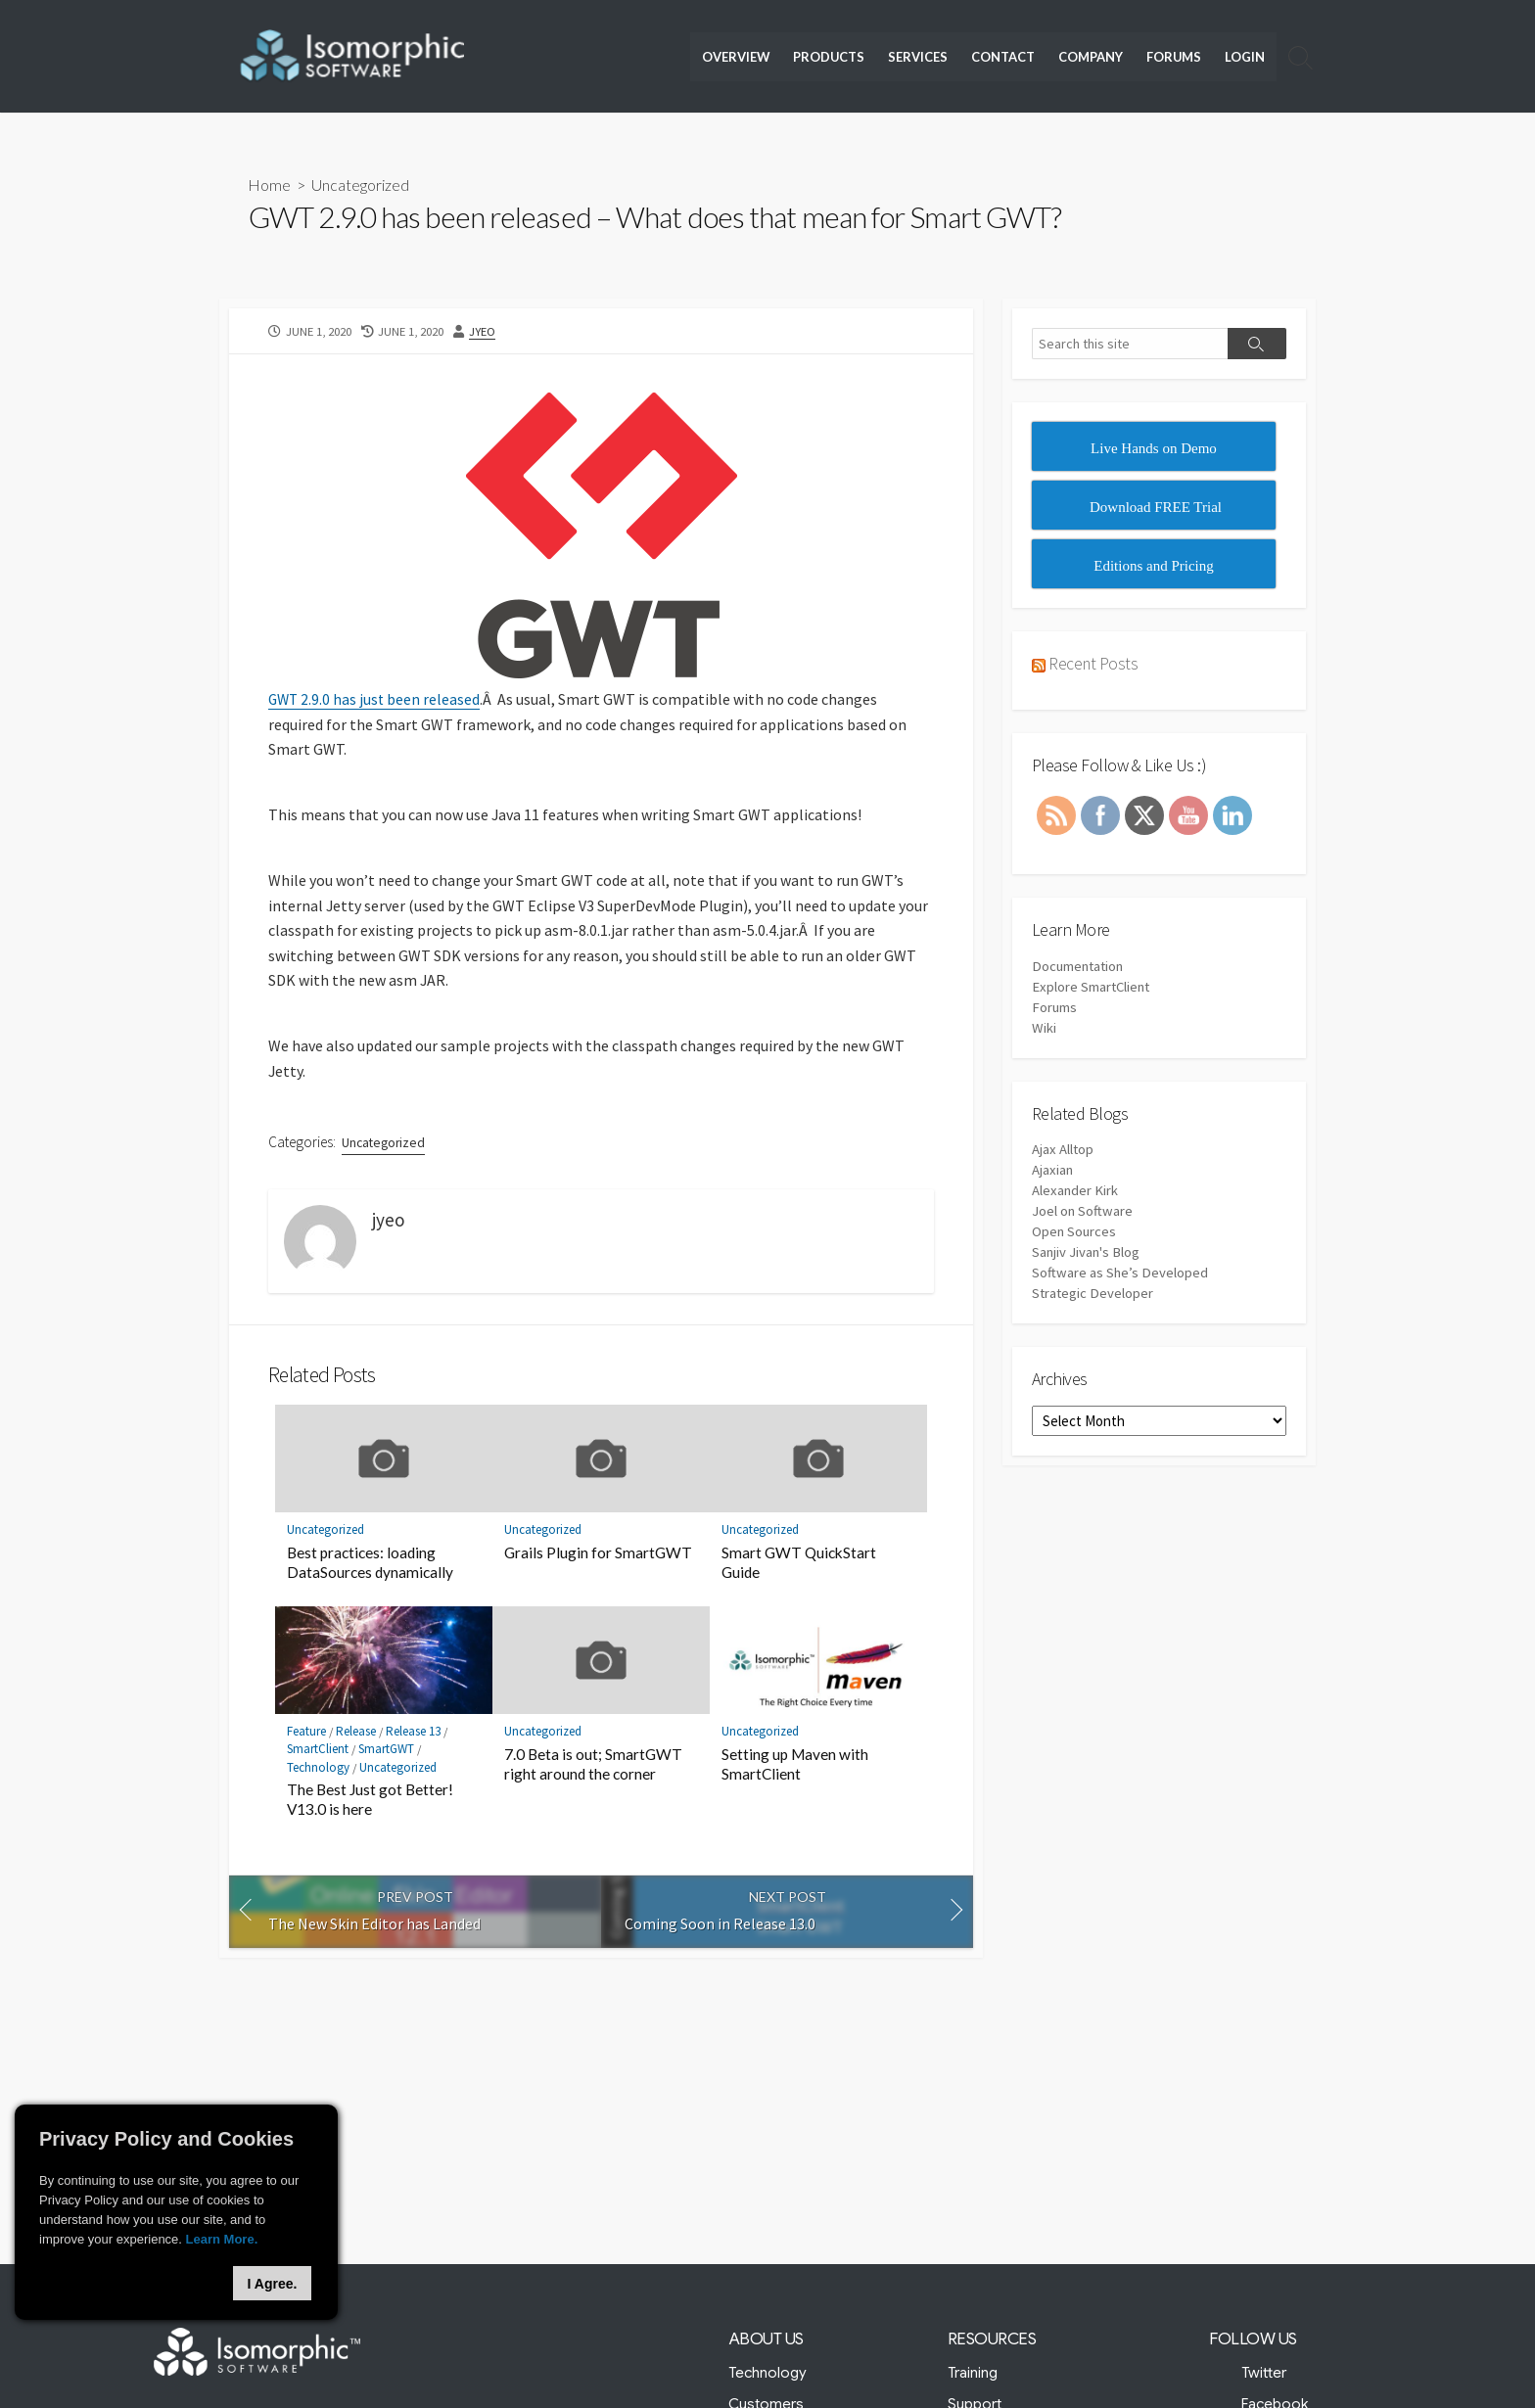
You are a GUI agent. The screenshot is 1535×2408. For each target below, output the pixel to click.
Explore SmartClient (1092, 987)
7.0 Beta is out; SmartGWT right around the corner (593, 1764)
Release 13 (415, 1733)
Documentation (1080, 966)
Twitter (1264, 2373)
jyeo (484, 330)
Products (828, 57)
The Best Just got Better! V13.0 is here (370, 1801)
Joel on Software (1083, 1212)
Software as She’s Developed (1120, 1274)
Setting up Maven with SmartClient (794, 1764)
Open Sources (1075, 1233)
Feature (306, 1733)
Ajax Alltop (1063, 1150)
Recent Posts (1093, 663)
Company (1090, 57)
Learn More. (222, 2239)
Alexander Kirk (1075, 1191)
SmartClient (318, 1750)
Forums (1173, 57)
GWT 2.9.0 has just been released (376, 699)
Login (1245, 57)
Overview (735, 57)
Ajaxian (1053, 1171)
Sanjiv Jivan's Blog (1087, 1253)
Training (973, 2373)
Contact (1003, 57)
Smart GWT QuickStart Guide (798, 1563)
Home (270, 184)
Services (918, 57)
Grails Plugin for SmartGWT (598, 1553)
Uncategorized (361, 184)
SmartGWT (387, 1750)
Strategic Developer (1093, 1294)
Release (357, 1733)
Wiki (1044, 1028)
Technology (318, 1768)
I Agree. (273, 2284)
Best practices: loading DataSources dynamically (370, 1563)
